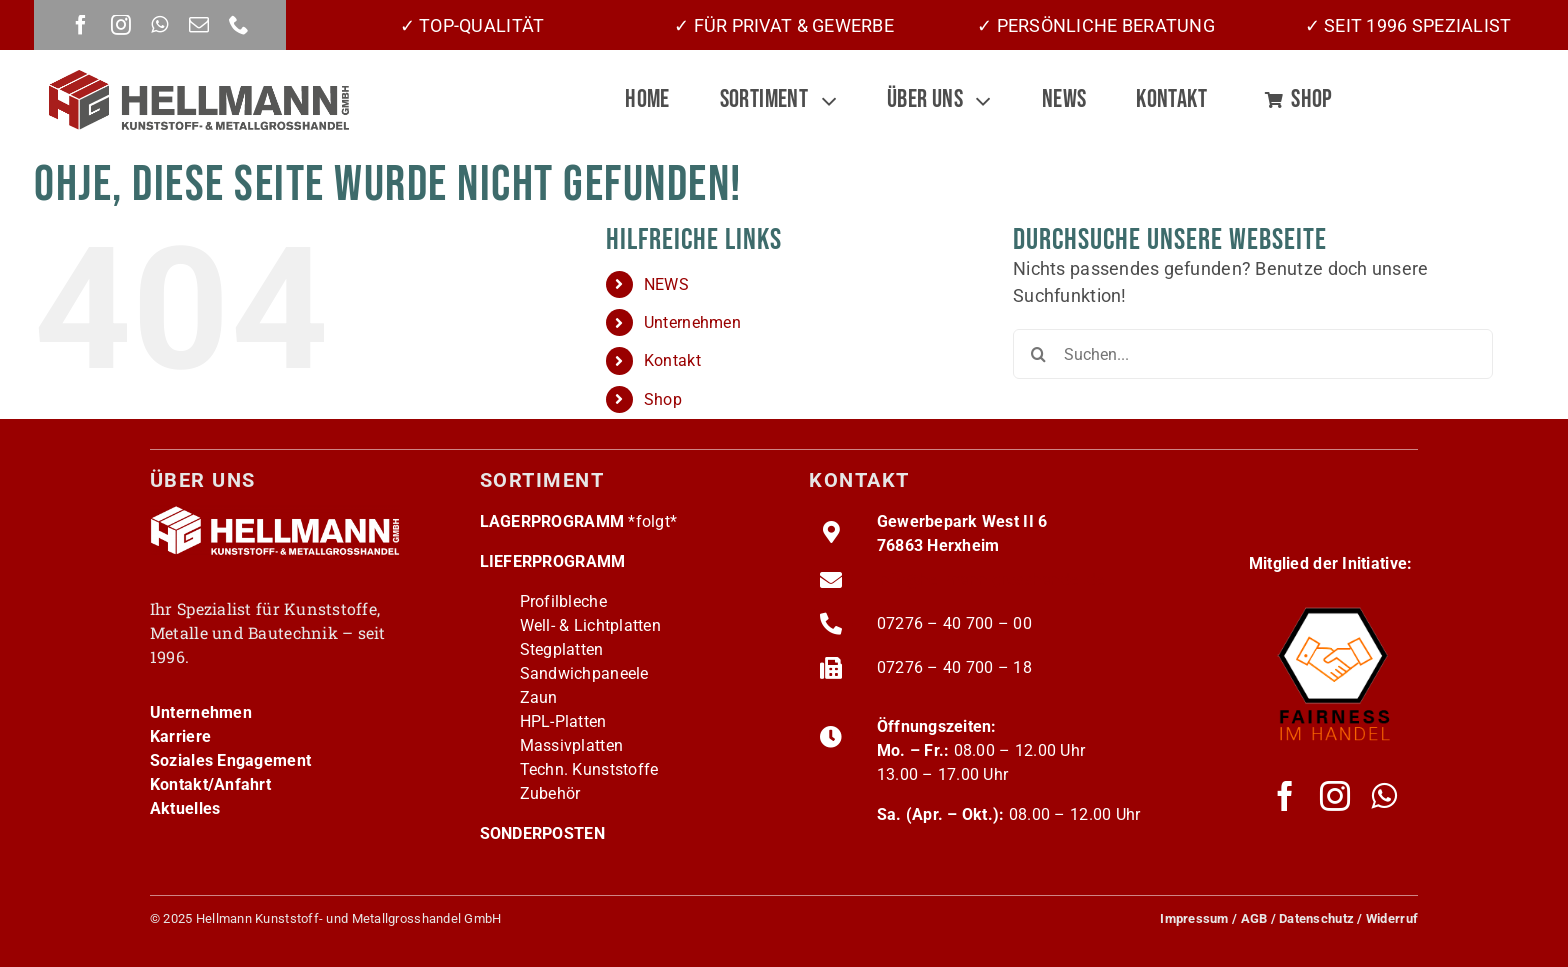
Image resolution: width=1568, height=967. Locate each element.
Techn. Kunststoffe (589, 769)
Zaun (539, 697)
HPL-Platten (563, 721)
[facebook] (81, 25)
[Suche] (1038, 354)
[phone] (239, 25)
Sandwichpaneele (584, 673)
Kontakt (672, 360)
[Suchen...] (1253, 354)
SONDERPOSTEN (542, 833)
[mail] (199, 25)
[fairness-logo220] (1333, 600)
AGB (1254, 918)
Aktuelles (185, 808)
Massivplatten (572, 745)
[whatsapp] (159, 25)
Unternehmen (692, 322)
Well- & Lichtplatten (590, 625)
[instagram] (121, 25)
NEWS (666, 284)
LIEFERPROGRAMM (553, 561)
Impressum (1194, 918)
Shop (663, 399)
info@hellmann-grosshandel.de (991, 579)
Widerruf (1392, 918)
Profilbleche (563, 601)
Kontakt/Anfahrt (210, 784)
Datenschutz (1316, 918)
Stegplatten (562, 649)
